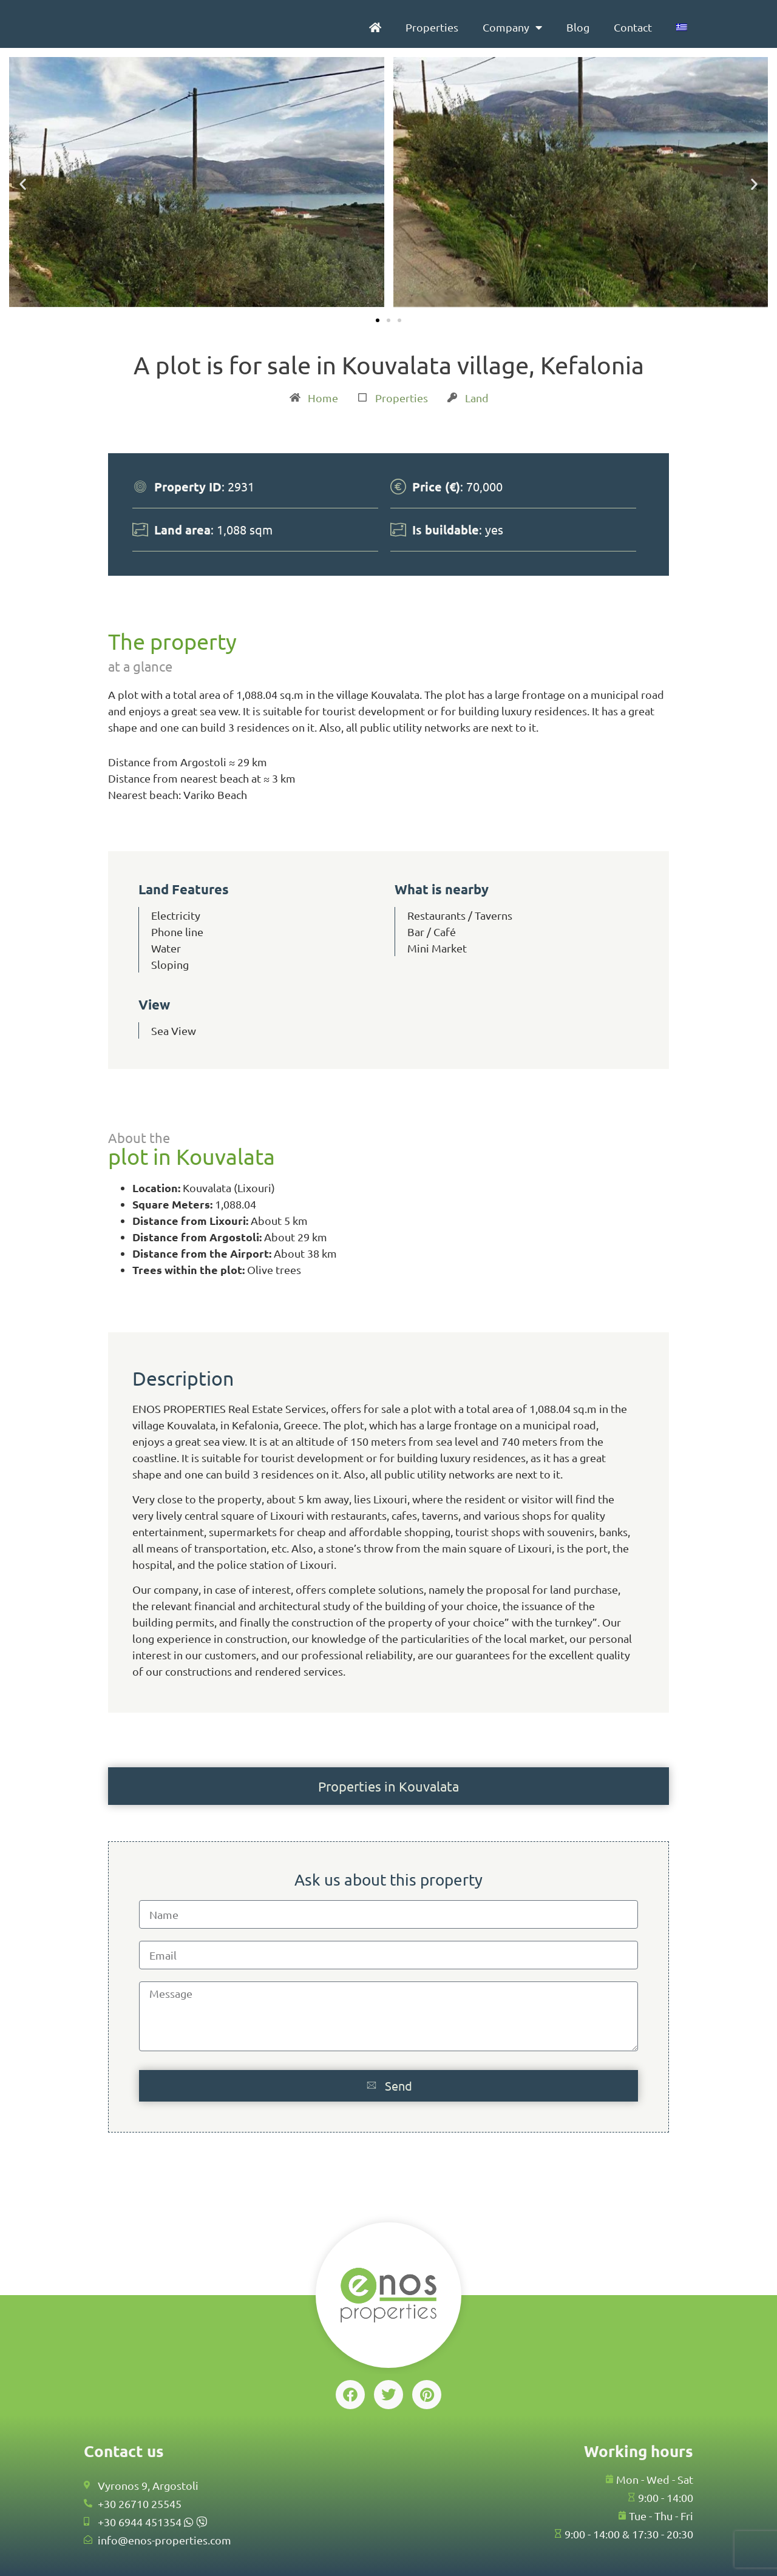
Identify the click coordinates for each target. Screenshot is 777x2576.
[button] (22, 183)
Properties (431, 27)
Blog (577, 27)
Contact (633, 27)
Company (512, 27)
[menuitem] (681, 27)
